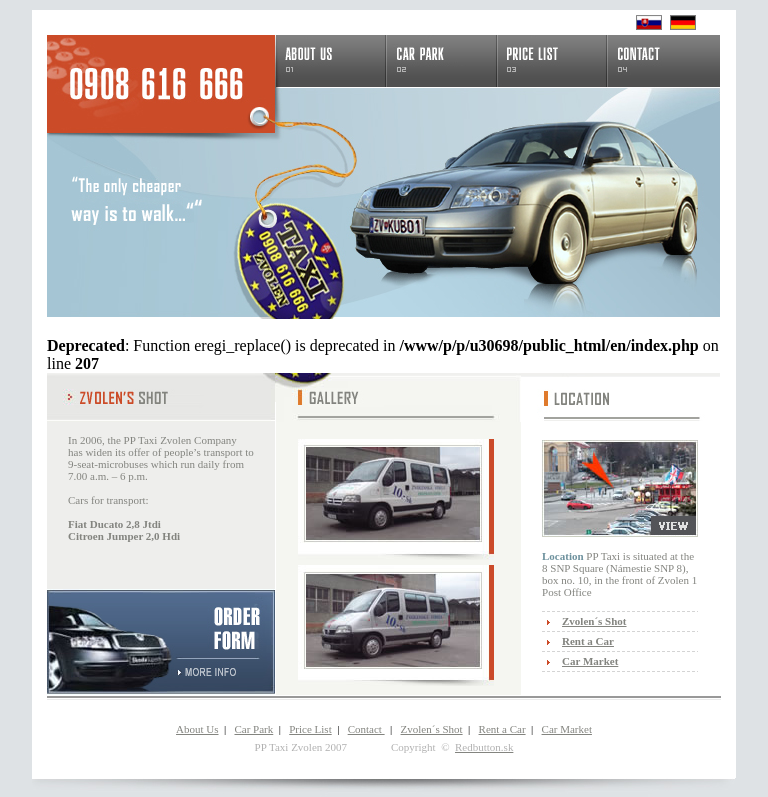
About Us (197, 729)
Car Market (567, 729)
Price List (310, 729)
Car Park (253, 729)
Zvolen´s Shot (432, 729)
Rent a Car (502, 729)
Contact (366, 729)
